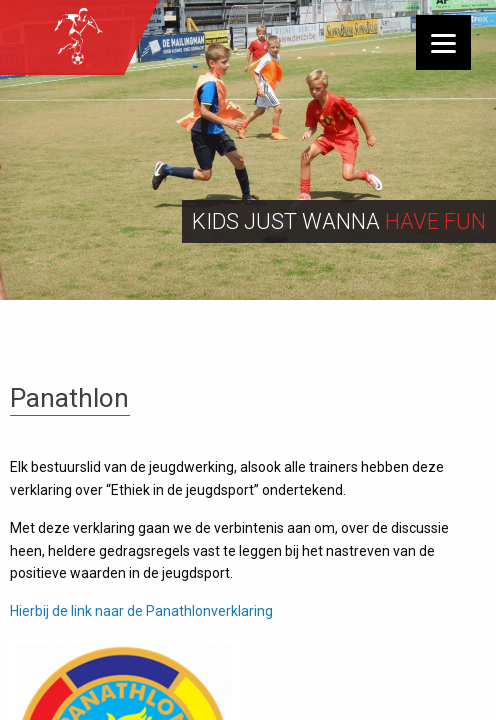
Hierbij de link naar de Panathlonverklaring (141, 611)
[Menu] (443, 42)
